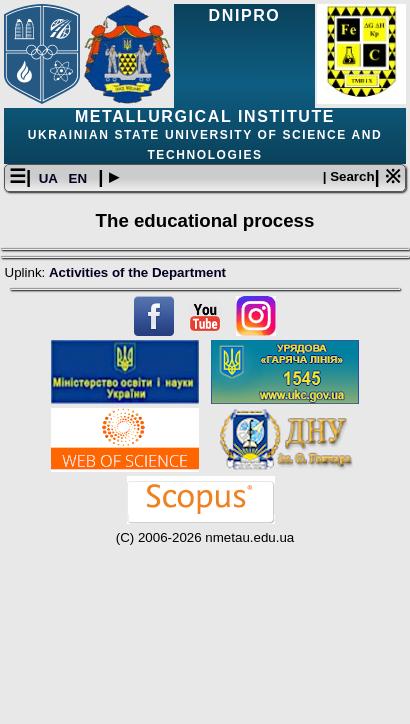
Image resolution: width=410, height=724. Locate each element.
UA (50, 178)
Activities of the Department (137, 272)
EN (80, 178)
